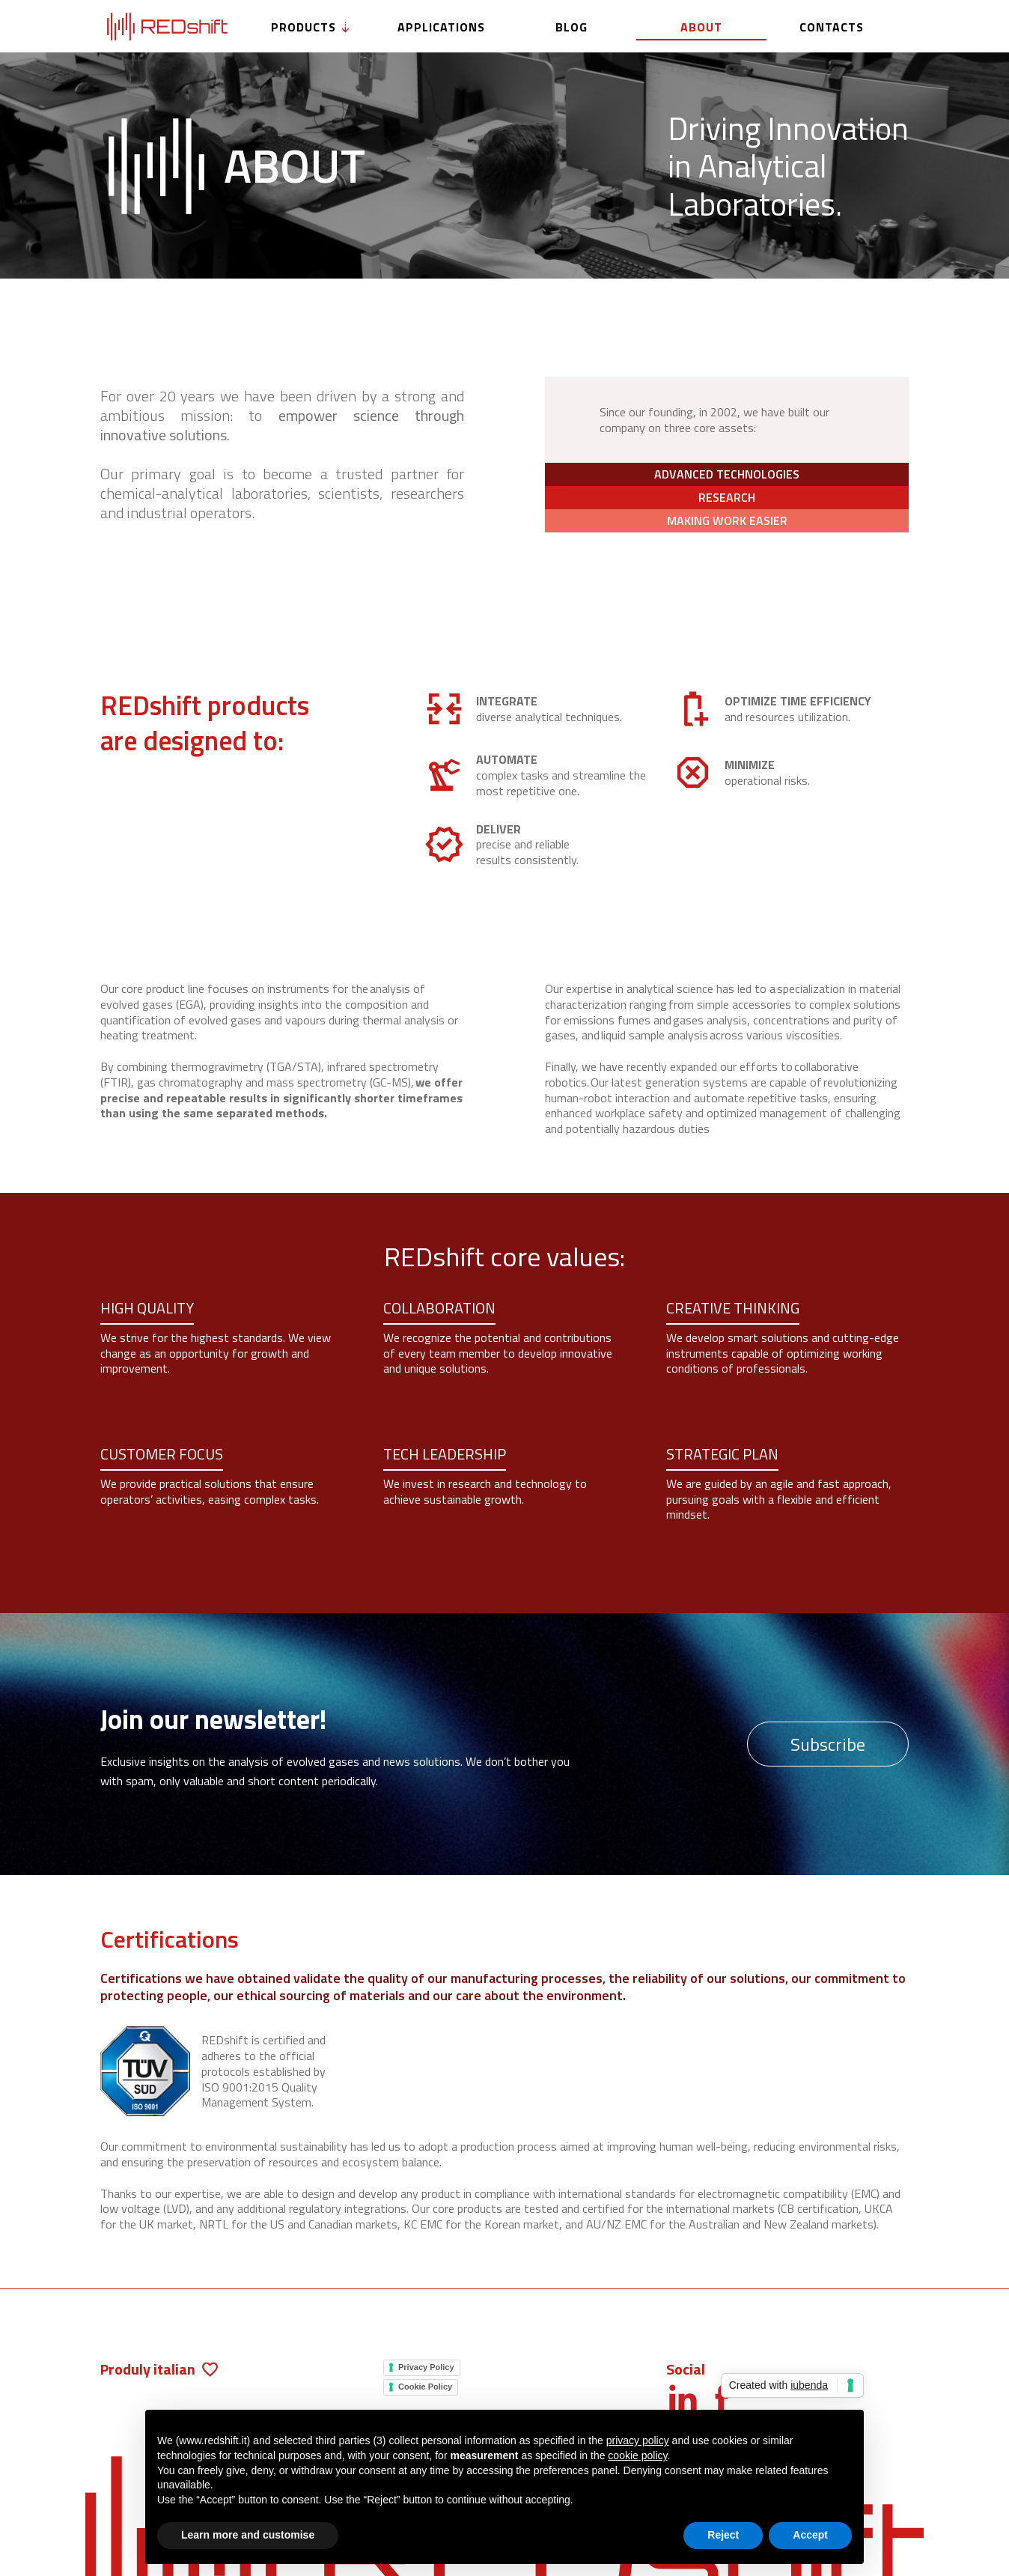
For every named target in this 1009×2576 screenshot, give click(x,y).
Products (311, 27)
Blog (571, 27)
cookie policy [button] (637, 2455)
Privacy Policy (426, 2367)
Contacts (831, 27)
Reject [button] (723, 2535)
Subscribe (827, 1744)
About (701, 27)
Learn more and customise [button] (247, 2535)
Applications (441, 27)
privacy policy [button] (637, 2440)
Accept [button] (810, 2535)
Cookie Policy (425, 2386)
